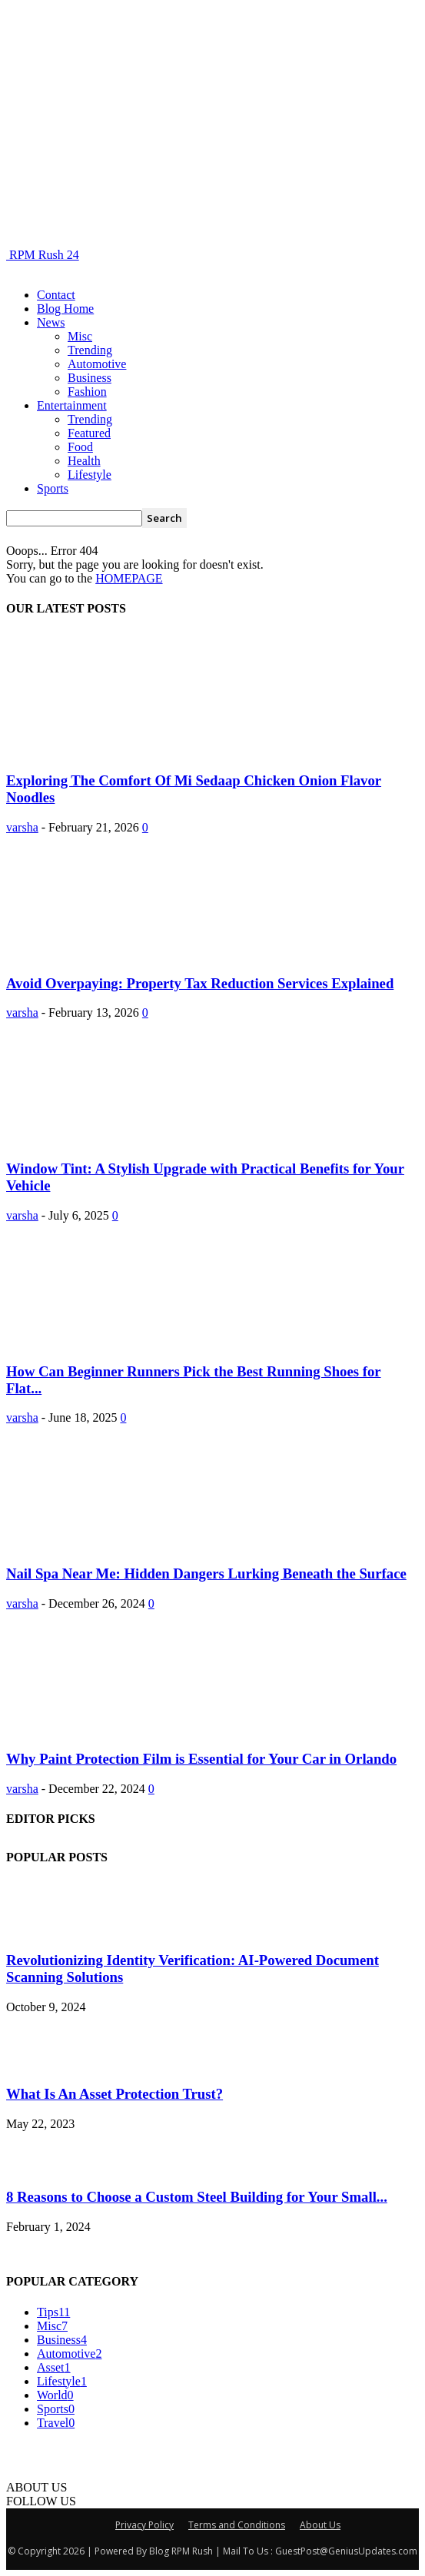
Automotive (97, 363)
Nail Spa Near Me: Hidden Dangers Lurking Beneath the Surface (206, 1573)
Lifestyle (89, 474)
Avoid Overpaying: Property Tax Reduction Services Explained (199, 983)
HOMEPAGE (128, 578)
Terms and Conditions (236, 2524)
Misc (80, 336)
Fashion (87, 391)
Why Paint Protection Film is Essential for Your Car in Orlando (201, 1759)
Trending (90, 350)
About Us (320, 2524)
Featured (89, 433)
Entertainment (72, 405)
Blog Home (65, 308)
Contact (56, 294)
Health (84, 460)
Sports (52, 488)
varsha (22, 827)
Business (89, 377)
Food (80, 446)
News (51, 322)
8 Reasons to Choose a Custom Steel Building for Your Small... (196, 2197)
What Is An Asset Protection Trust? (114, 2094)
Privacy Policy (144, 2524)
